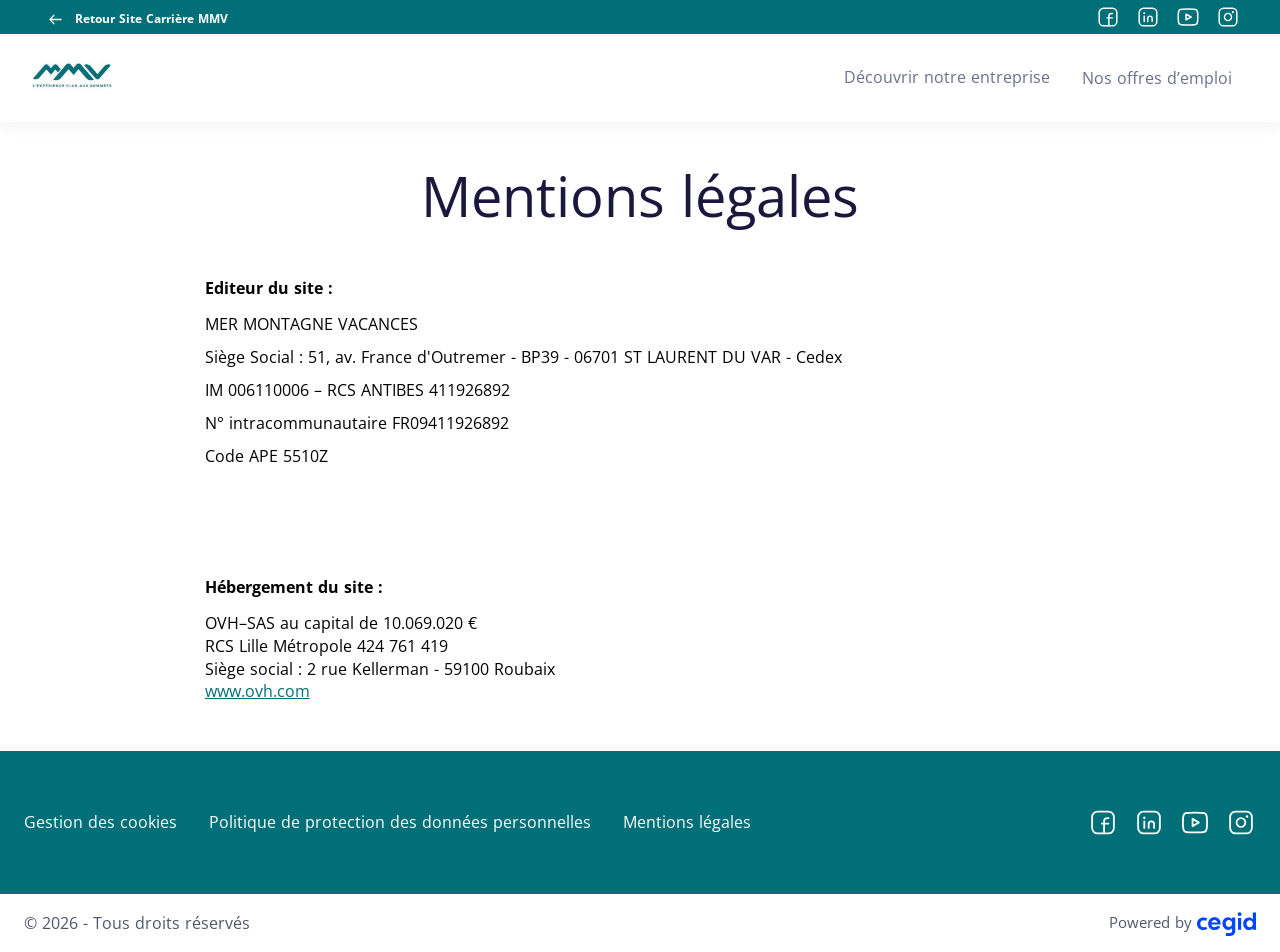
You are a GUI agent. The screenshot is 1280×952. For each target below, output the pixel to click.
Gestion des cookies (100, 822)
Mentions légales (687, 822)
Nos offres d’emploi (1157, 78)
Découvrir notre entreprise (947, 77)
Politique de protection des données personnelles (400, 822)
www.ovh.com (257, 691)
